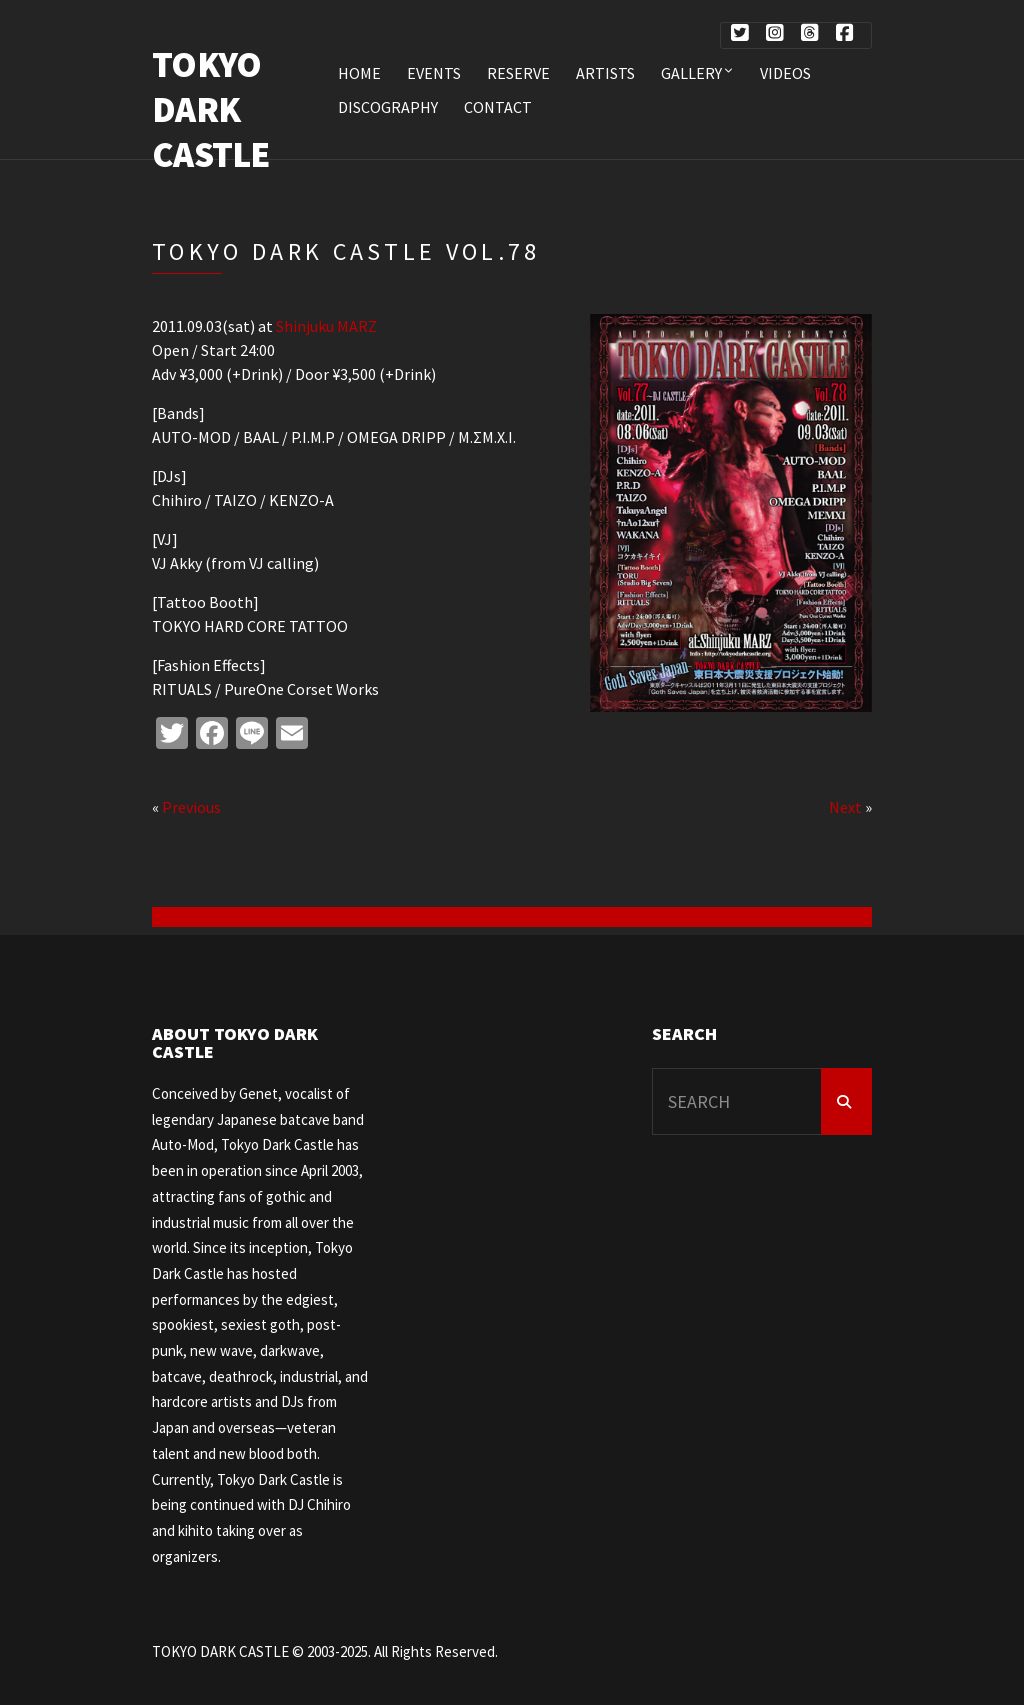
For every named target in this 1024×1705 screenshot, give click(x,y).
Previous (191, 807)
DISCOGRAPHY (388, 107)
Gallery (691, 73)
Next (845, 807)
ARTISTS (605, 73)
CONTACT (498, 107)
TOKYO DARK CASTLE (211, 109)
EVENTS (434, 73)
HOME (359, 73)
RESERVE (518, 73)
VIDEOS (785, 73)
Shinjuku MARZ (326, 326)
